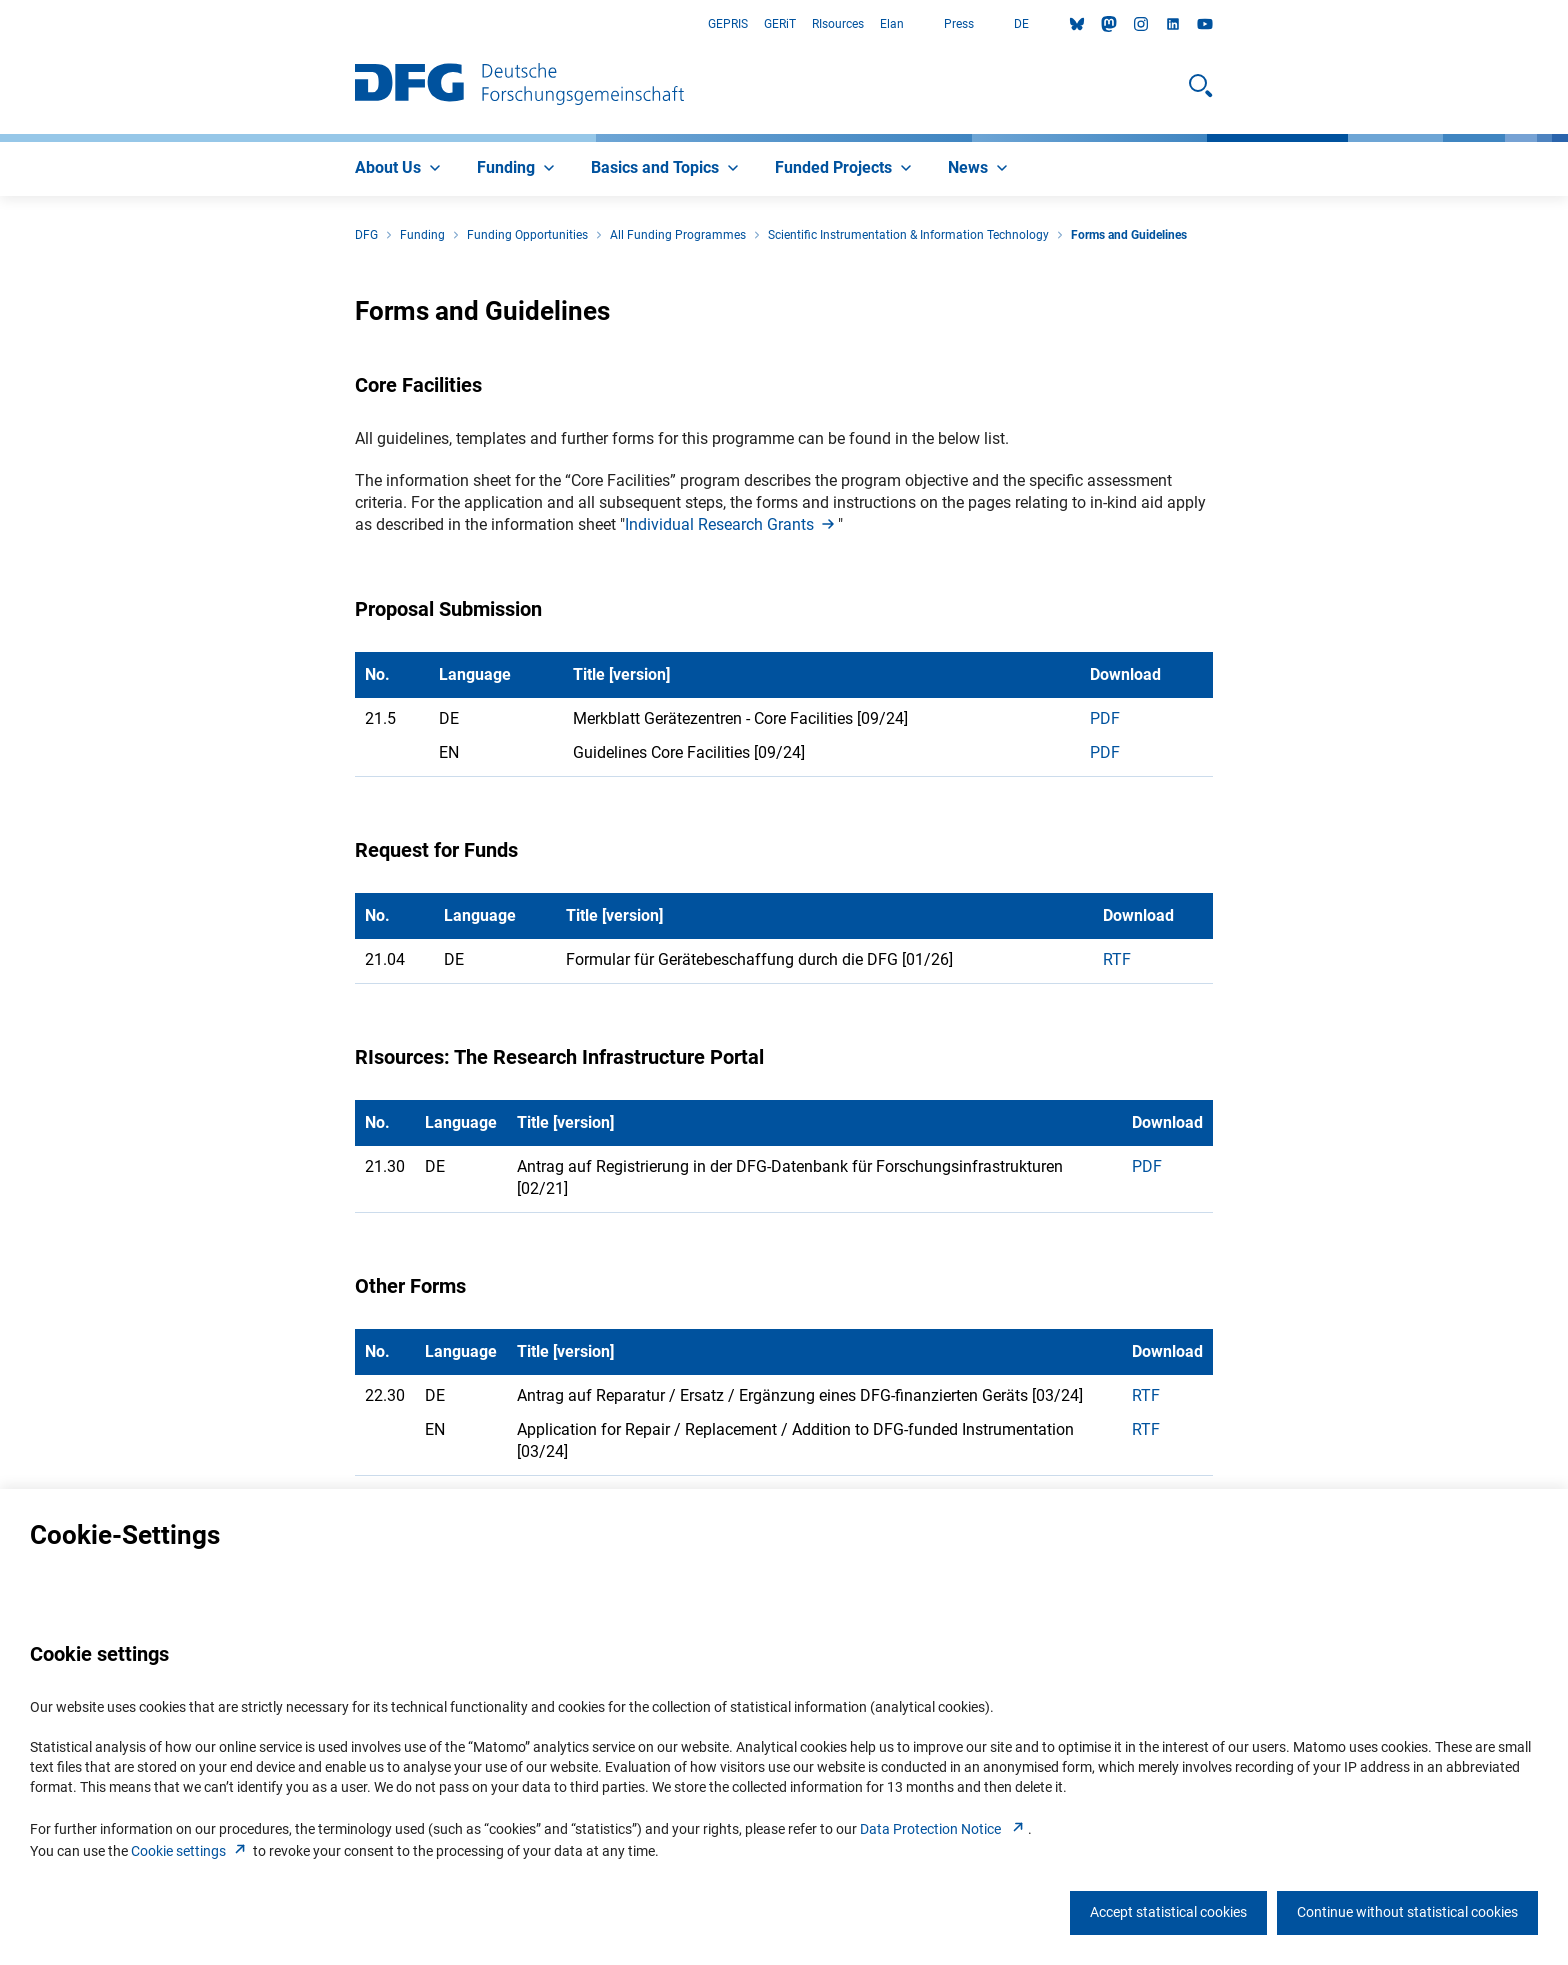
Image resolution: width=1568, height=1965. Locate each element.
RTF (1117, 959)
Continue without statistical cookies (1407, 1912)
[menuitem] (400, 169)
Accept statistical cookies (1168, 1912)
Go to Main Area (0, 24)
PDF (1105, 718)
